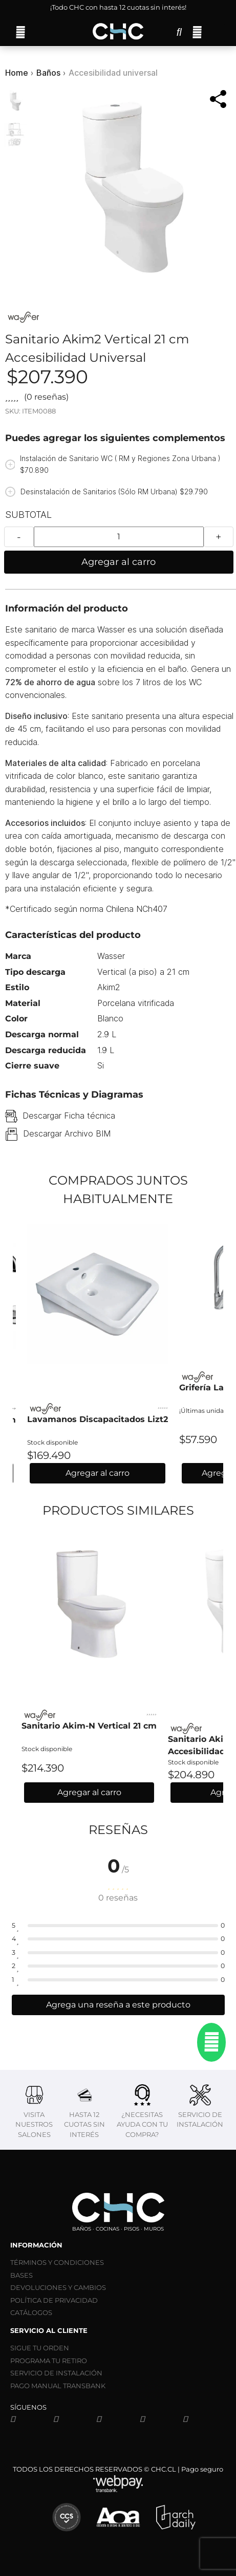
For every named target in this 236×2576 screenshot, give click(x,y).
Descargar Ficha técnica (69, 1115)
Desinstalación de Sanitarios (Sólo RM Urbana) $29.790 (114, 491)
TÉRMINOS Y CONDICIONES (57, 2262)
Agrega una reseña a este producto (118, 2005)
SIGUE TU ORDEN (39, 2348)
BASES (21, 2275)
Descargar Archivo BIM (67, 1133)
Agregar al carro (118, 561)
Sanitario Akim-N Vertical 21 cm (89, 1726)
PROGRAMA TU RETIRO (48, 2360)
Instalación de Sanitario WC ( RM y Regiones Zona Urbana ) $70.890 (120, 464)
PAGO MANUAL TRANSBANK (57, 2386)
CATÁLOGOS (31, 2312)
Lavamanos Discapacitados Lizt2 (97, 1419)
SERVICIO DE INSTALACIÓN (56, 2373)
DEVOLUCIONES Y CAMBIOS (58, 2287)
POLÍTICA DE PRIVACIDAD (54, 2300)
